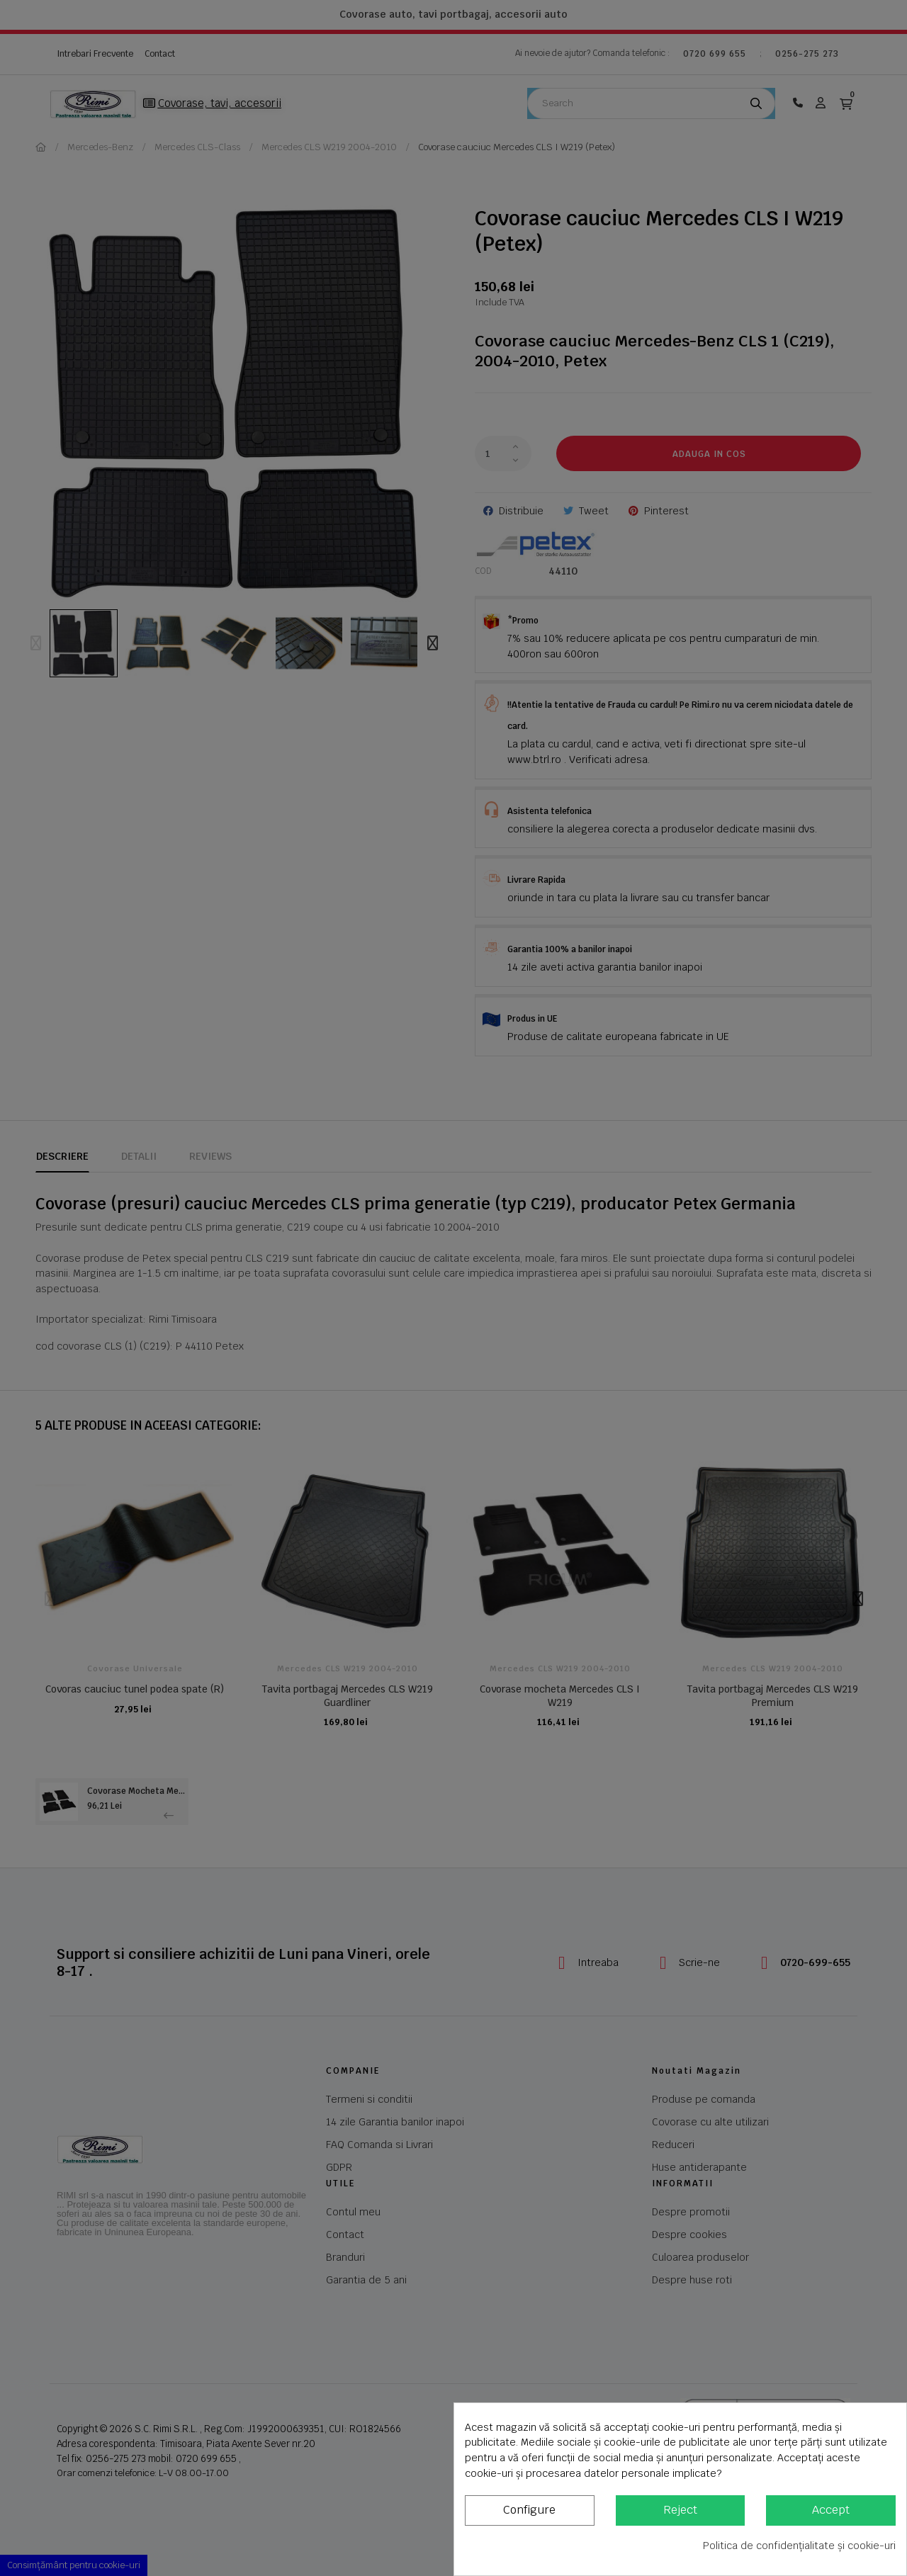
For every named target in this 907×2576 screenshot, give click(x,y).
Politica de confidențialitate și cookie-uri (799, 2545)
